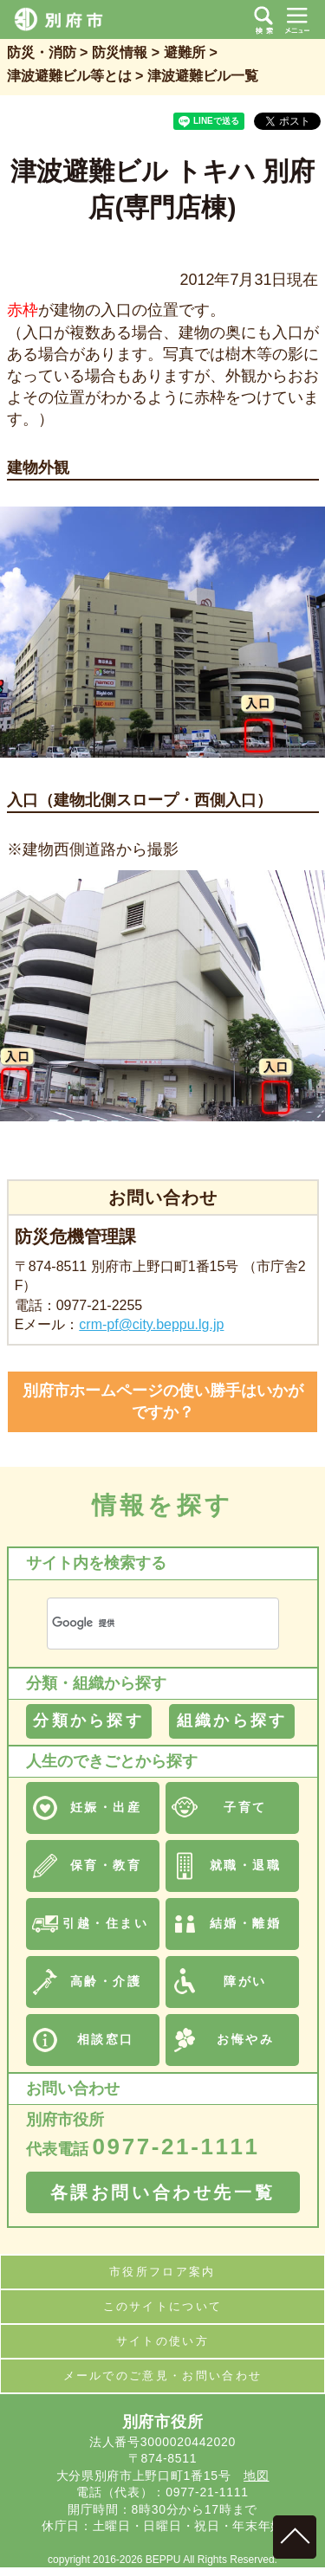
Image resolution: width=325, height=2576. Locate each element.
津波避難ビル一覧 (202, 75)
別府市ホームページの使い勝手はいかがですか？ (163, 1401)
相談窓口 (105, 2039)
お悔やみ (245, 2039)
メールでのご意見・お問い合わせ (163, 2375)
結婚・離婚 (246, 1923)
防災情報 (119, 52)
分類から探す (88, 1720)
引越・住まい (105, 1923)
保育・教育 (106, 1865)
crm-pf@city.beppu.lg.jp (151, 1324)
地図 (256, 2475)
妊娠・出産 (106, 1807)
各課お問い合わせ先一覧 (163, 2192)
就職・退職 (246, 1865)
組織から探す (232, 1720)
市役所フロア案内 (162, 2271)
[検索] (142, 1623)
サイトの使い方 (162, 2340)
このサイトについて (163, 2306)
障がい (245, 1981)
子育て (245, 1807)
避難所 (184, 52)
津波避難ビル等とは (69, 75)
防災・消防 (41, 52)
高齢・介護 (106, 1981)
